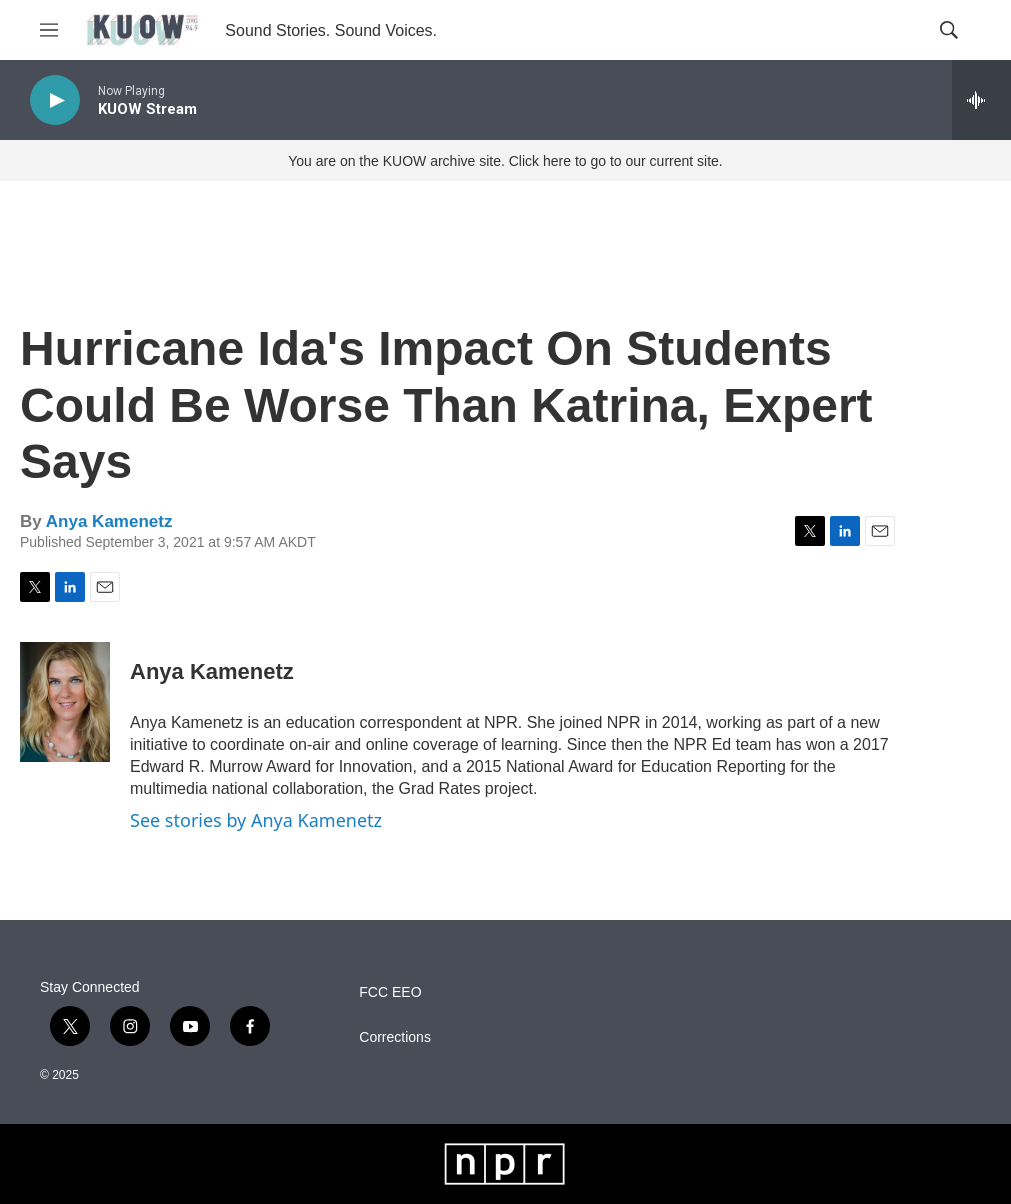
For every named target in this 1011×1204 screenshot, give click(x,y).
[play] (55, 100)
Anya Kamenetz (109, 521)
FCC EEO (390, 992)
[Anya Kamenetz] (65, 702)
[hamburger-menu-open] (49, 30)
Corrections (395, 1037)
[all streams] (981, 100)
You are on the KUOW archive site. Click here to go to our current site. (505, 161)
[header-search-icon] (949, 30)
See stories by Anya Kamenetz (256, 820)
